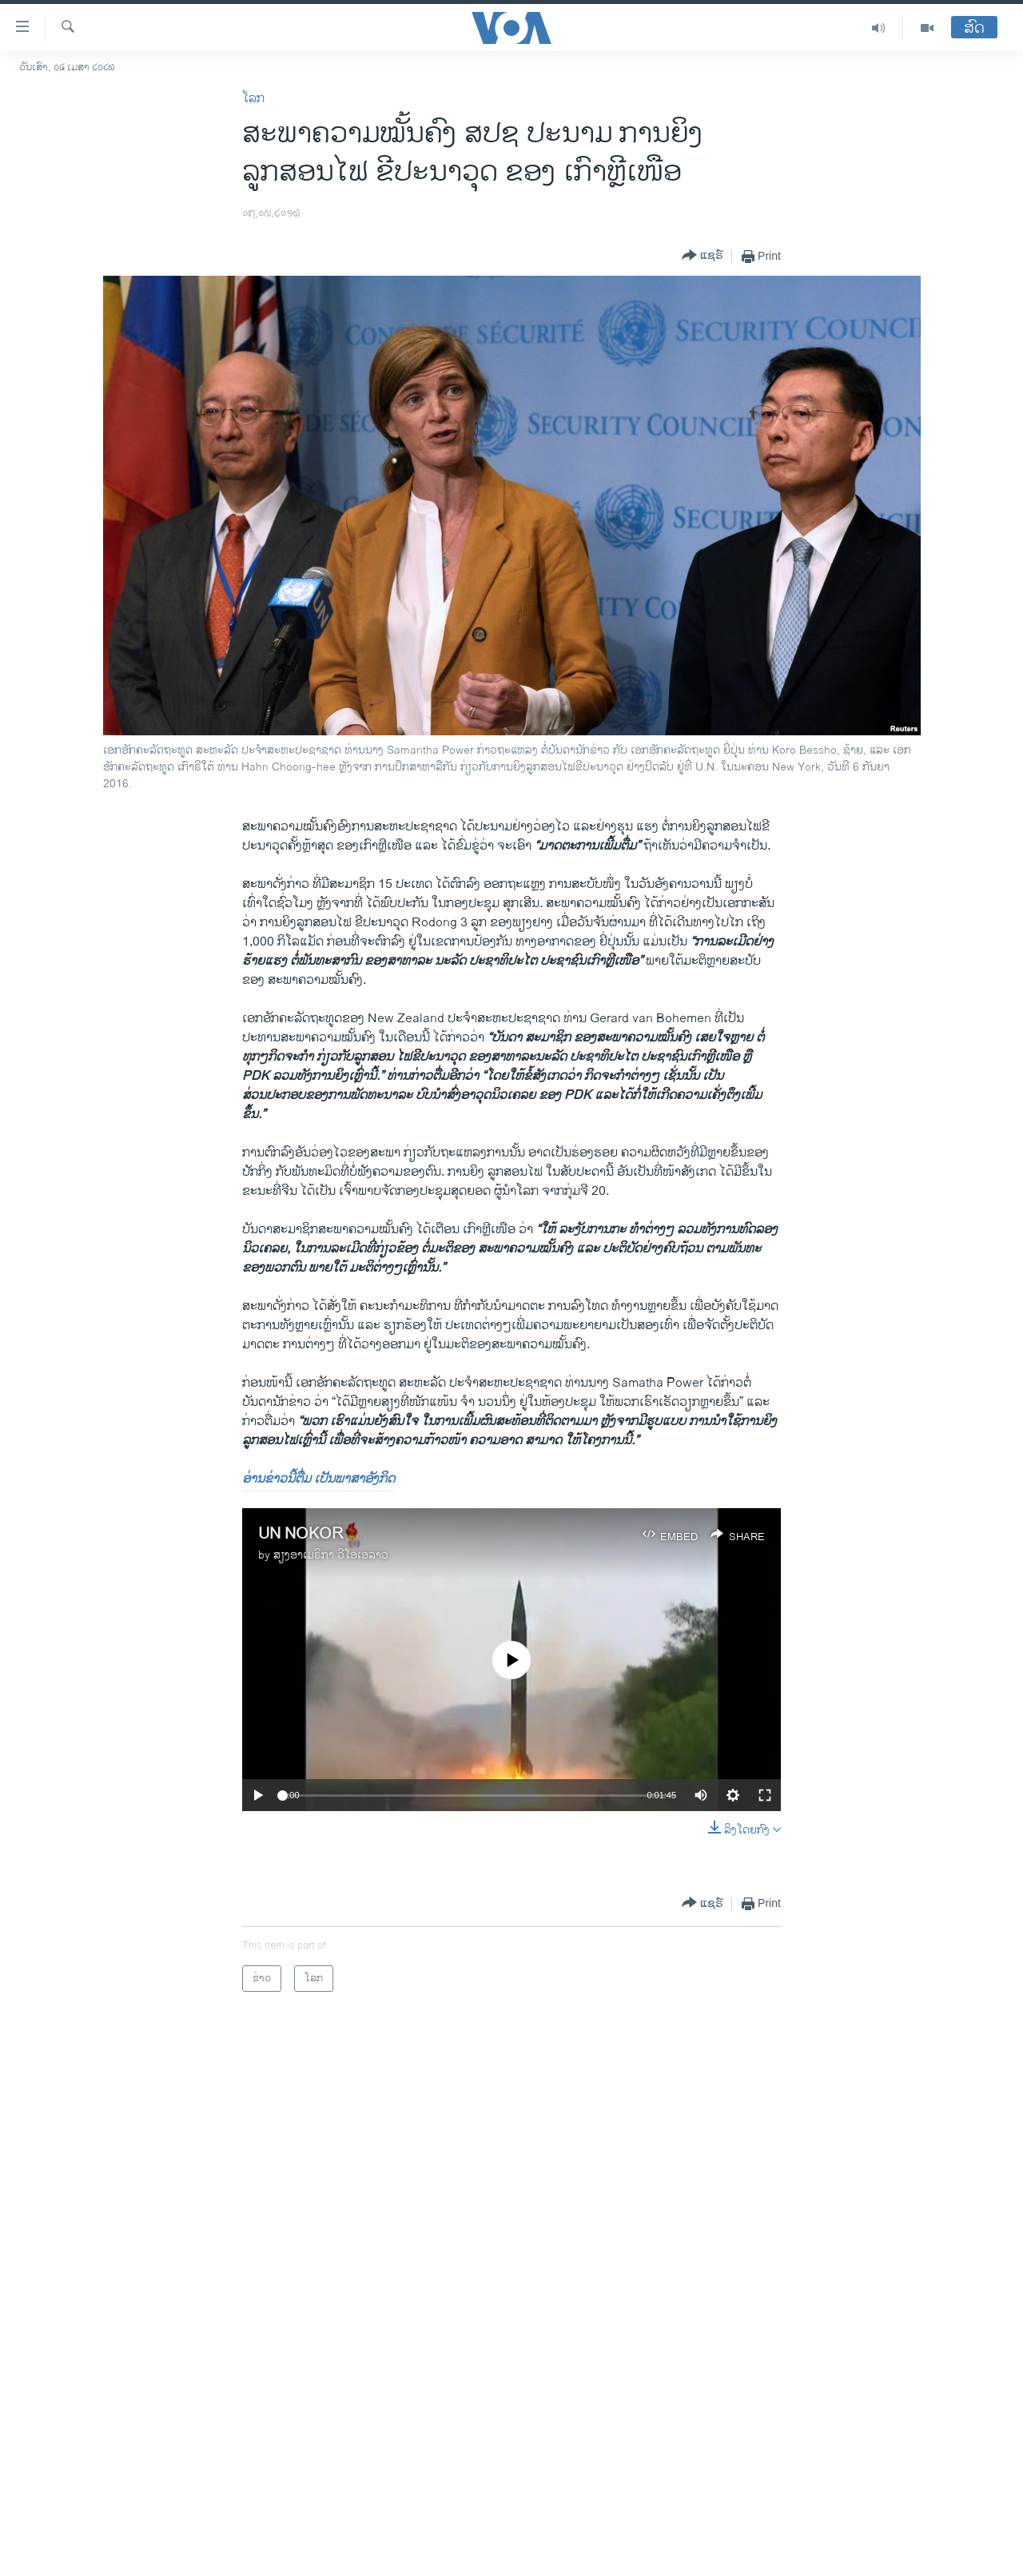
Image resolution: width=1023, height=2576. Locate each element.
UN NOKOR (300, 1534)
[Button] (702, 256)
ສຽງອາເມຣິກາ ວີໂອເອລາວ (330, 1555)
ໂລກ (253, 98)
